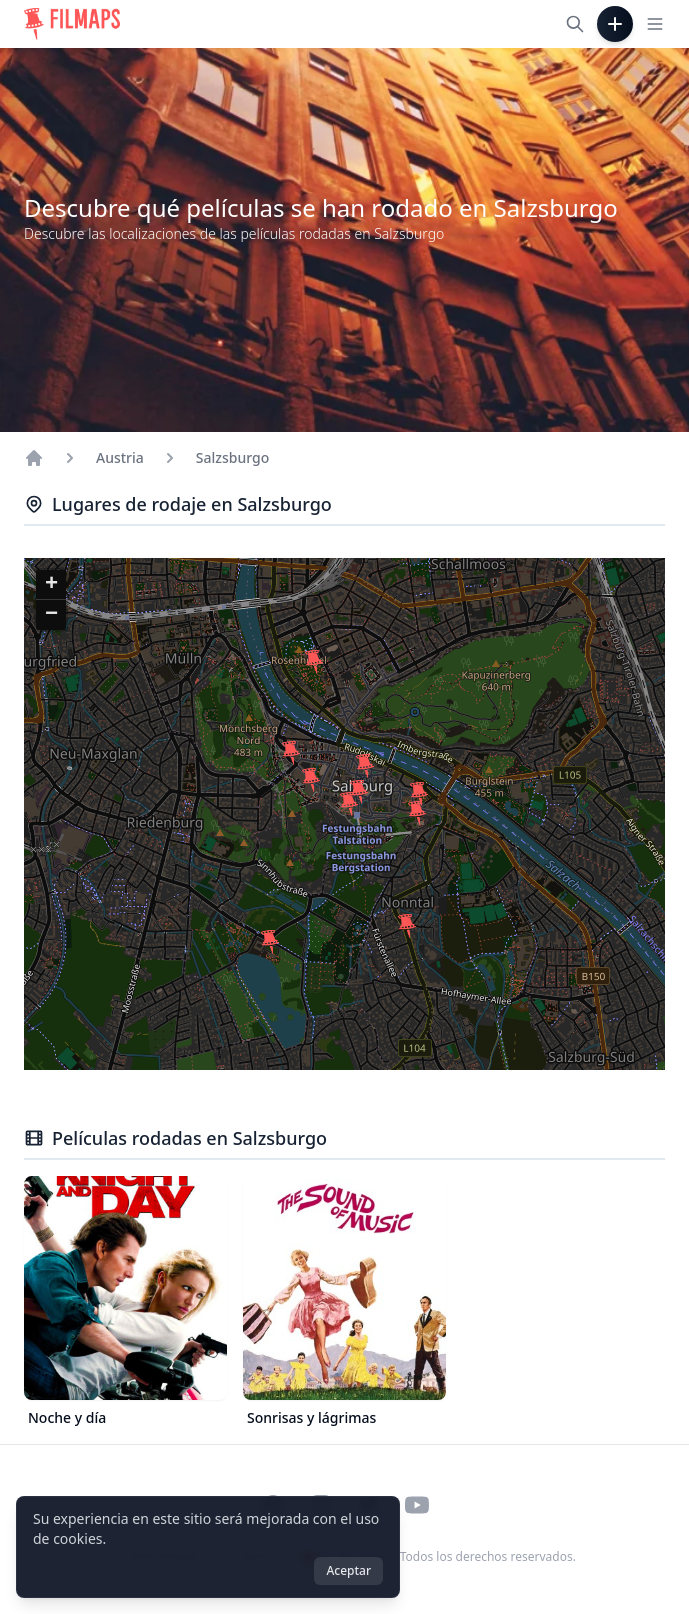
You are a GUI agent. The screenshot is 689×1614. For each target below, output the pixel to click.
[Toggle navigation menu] (655, 24)
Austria (120, 457)
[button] (311, 780)
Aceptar (348, 1570)
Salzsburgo (232, 457)
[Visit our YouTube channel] (417, 1505)
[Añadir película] (615, 24)
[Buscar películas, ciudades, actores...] (575, 24)
